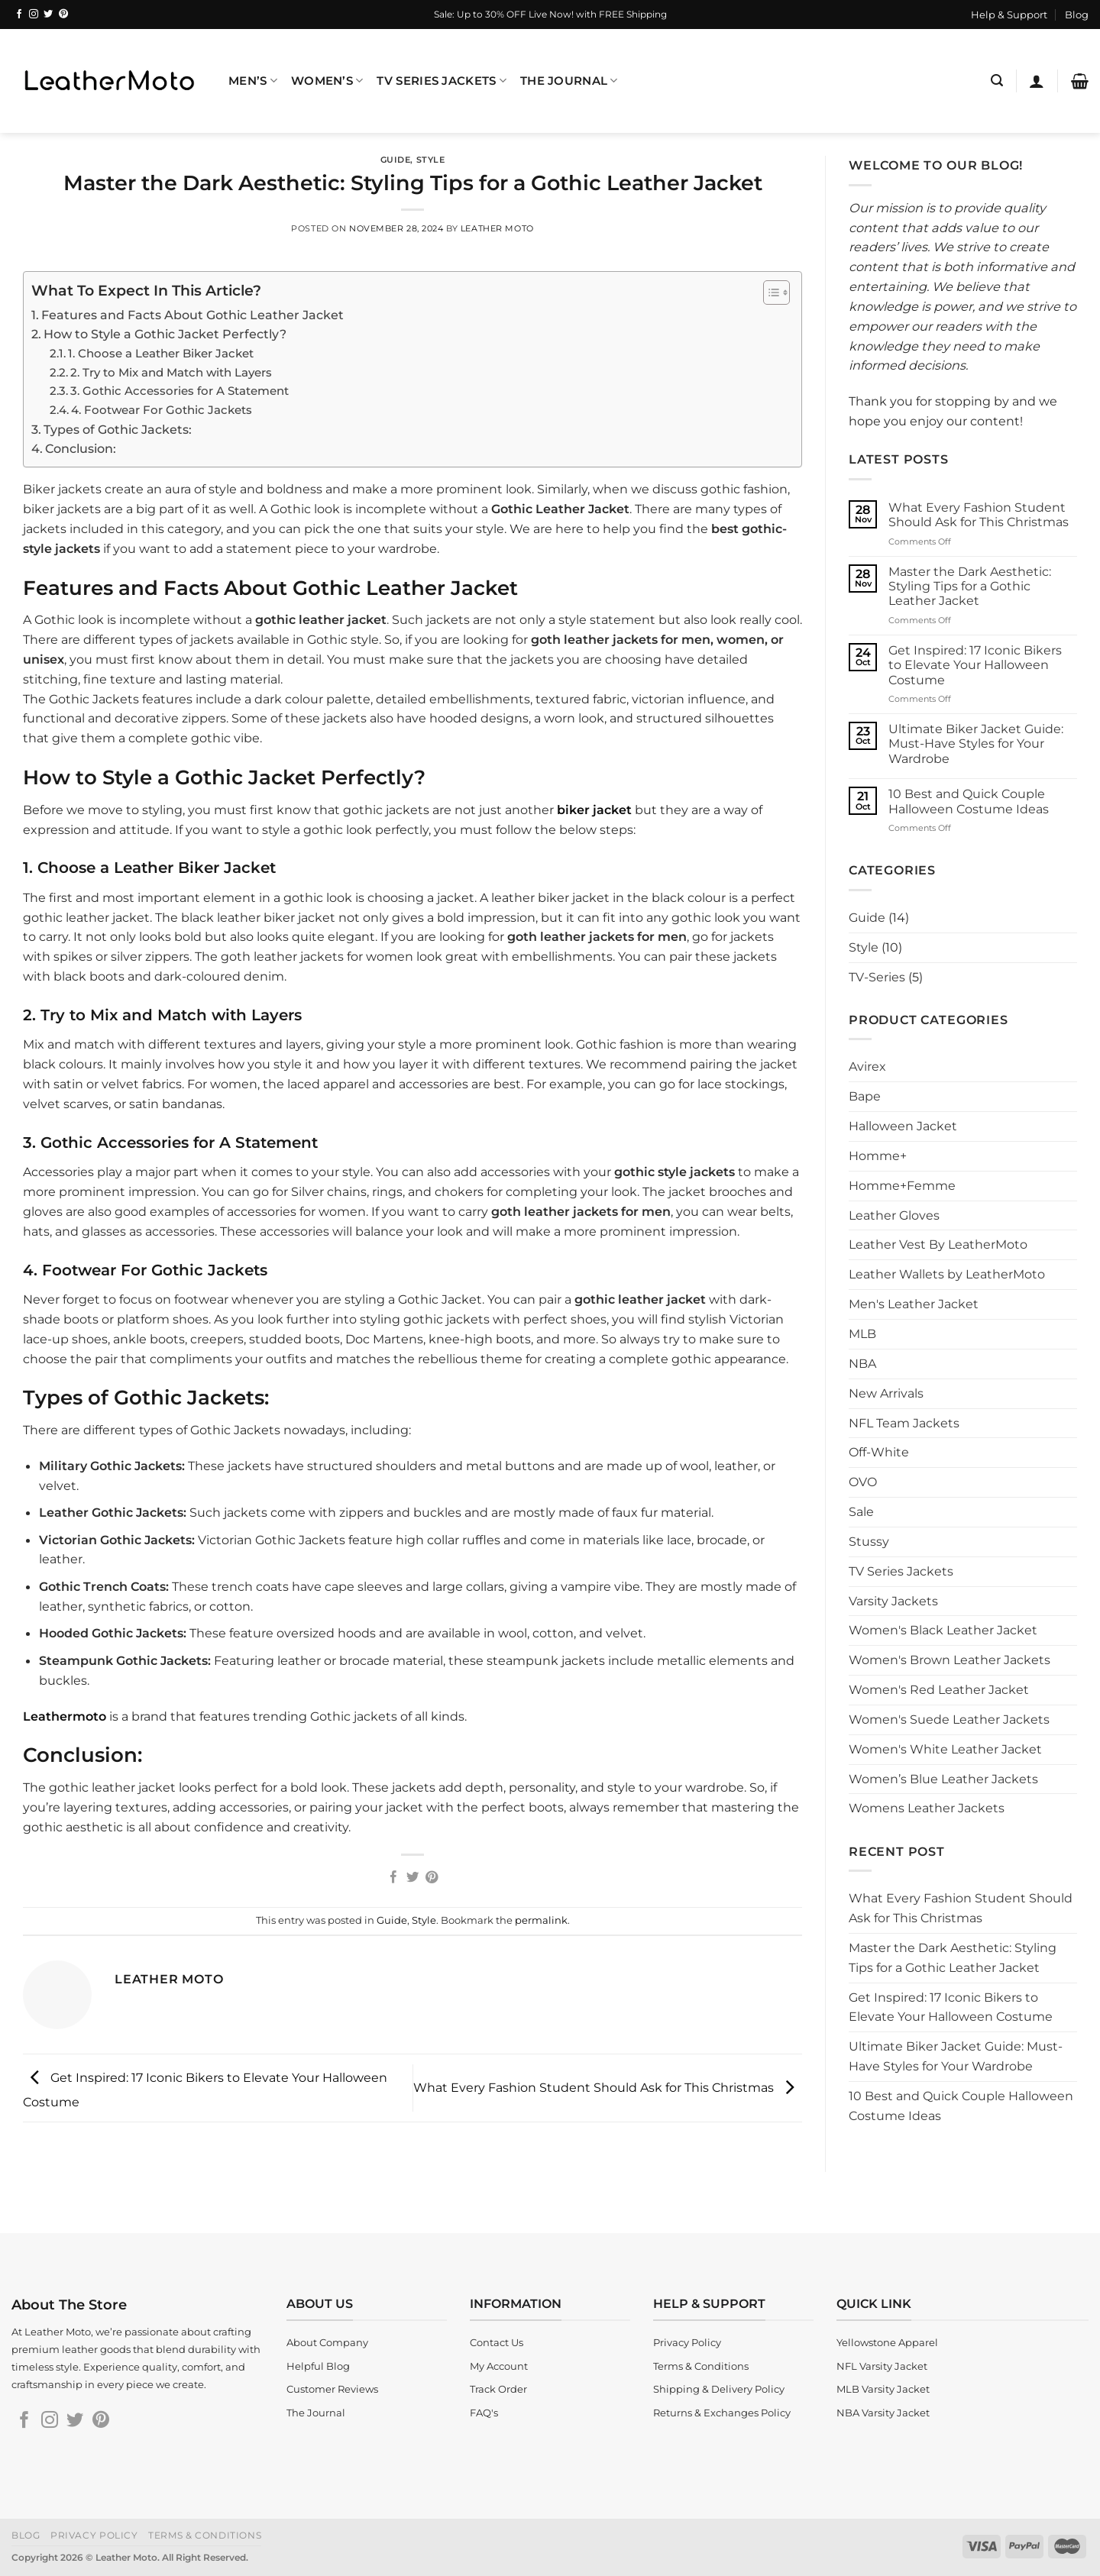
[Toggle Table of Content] (769, 292)
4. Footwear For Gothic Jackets (161, 409)
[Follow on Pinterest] (63, 14)
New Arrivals (886, 1393)
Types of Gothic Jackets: (118, 429)
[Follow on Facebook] (19, 14)
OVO (863, 1481)
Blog (1077, 14)
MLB (862, 1333)
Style (430, 159)
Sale (861, 1511)
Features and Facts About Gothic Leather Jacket (192, 314)
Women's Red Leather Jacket (939, 1689)
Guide (395, 159)
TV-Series (877, 976)
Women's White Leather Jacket (945, 1749)
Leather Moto (497, 228)
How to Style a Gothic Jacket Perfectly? (165, 333)
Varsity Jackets (893, 1600)
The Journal (569, 80)
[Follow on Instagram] (33, 14)
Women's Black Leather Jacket (943, 1629)
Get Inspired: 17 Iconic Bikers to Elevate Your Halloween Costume (975, 665)
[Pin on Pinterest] (431, 1878)
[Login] (1036, 81)
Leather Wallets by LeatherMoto (947, 1274)
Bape (865, 1096)
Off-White (879, 1451)
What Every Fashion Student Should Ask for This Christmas (607, 2086)
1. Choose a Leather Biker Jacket (161, 353)
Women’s (327, 80)
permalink (541, 1920)
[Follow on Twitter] (48, 14)
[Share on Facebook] (393, 1878)
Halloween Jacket (903, 1125)
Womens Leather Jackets (927, 1807)
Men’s (252, 80)
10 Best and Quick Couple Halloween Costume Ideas (968, 801)
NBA (862, 1363)
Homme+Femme (902, 1185)
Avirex (867, 1066)
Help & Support (1009, 14)
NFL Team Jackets (904, 1422)
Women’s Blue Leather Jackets (943, 1778)
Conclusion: (80, 448)
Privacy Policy (94, 2535)
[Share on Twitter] (412, 1878)
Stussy (869, 1541)
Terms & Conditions (204, 2535)
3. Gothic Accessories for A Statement (179, 390)
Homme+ (878, 1155)
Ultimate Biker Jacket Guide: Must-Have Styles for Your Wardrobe (975, 744)
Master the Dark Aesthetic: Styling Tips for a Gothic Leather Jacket (969, 586)
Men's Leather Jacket (914, 1303)
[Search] (997, 80)
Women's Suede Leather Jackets (949, 1719)
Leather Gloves (894, 1215)
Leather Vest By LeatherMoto (938, 1244)
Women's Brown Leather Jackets (949, 1659)
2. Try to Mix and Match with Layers (171, 372)
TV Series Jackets (441, 80)
